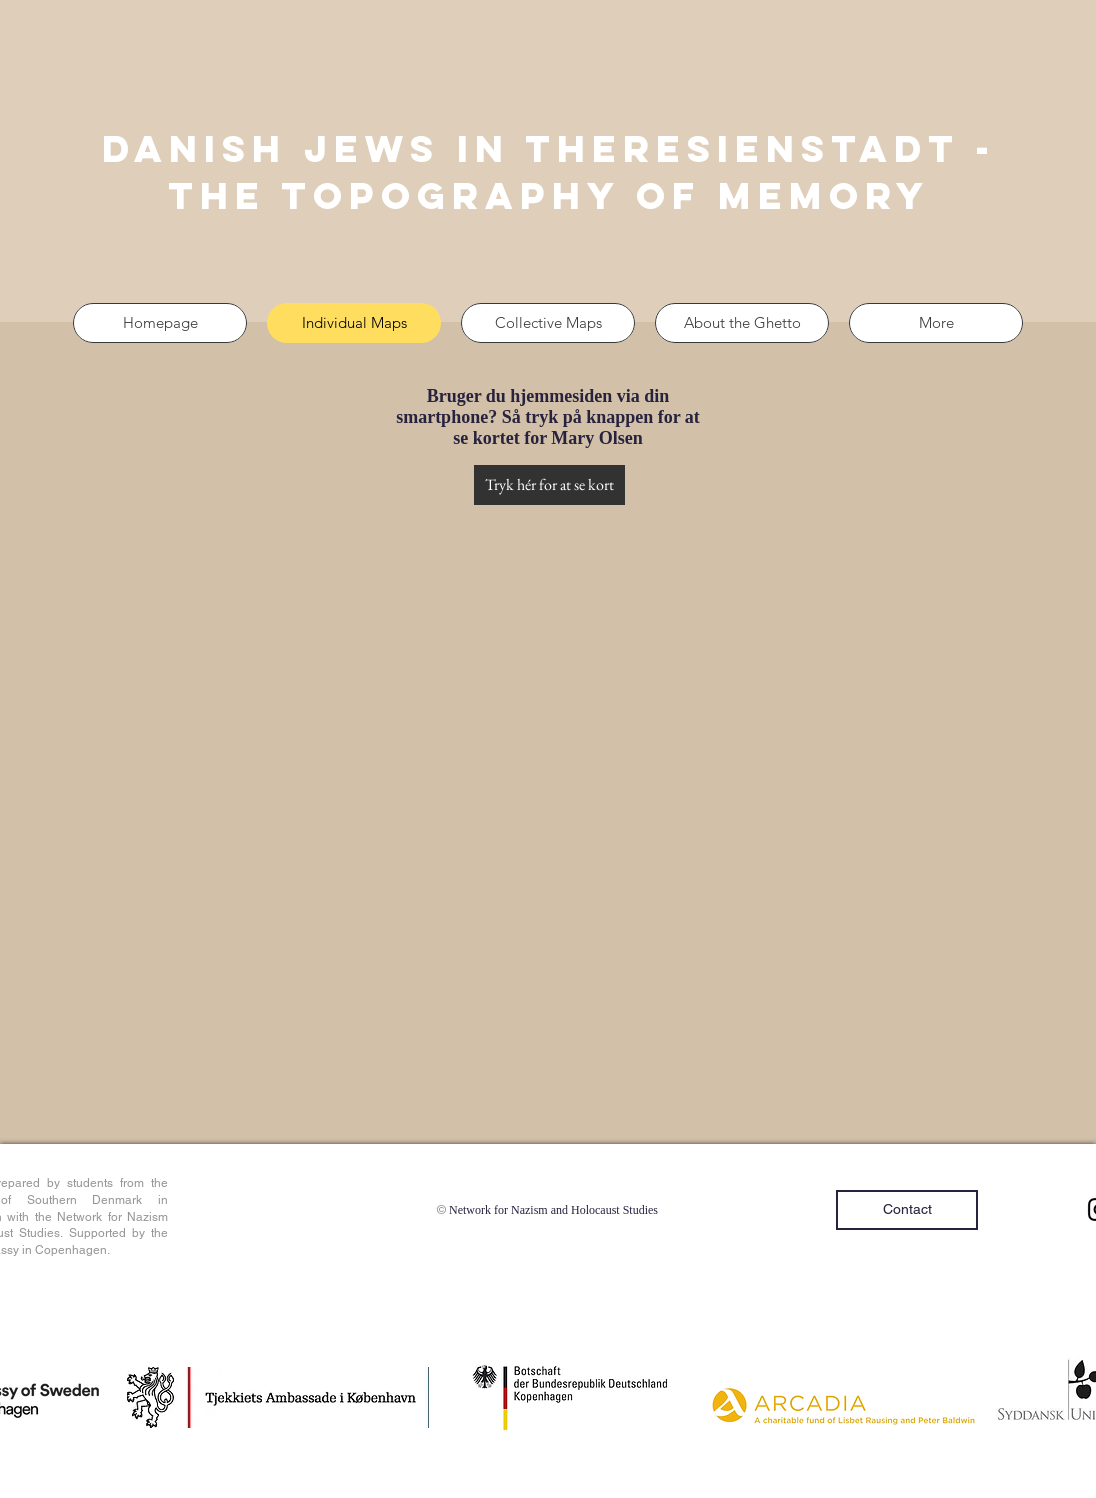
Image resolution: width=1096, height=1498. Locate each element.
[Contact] (907, 1210)
